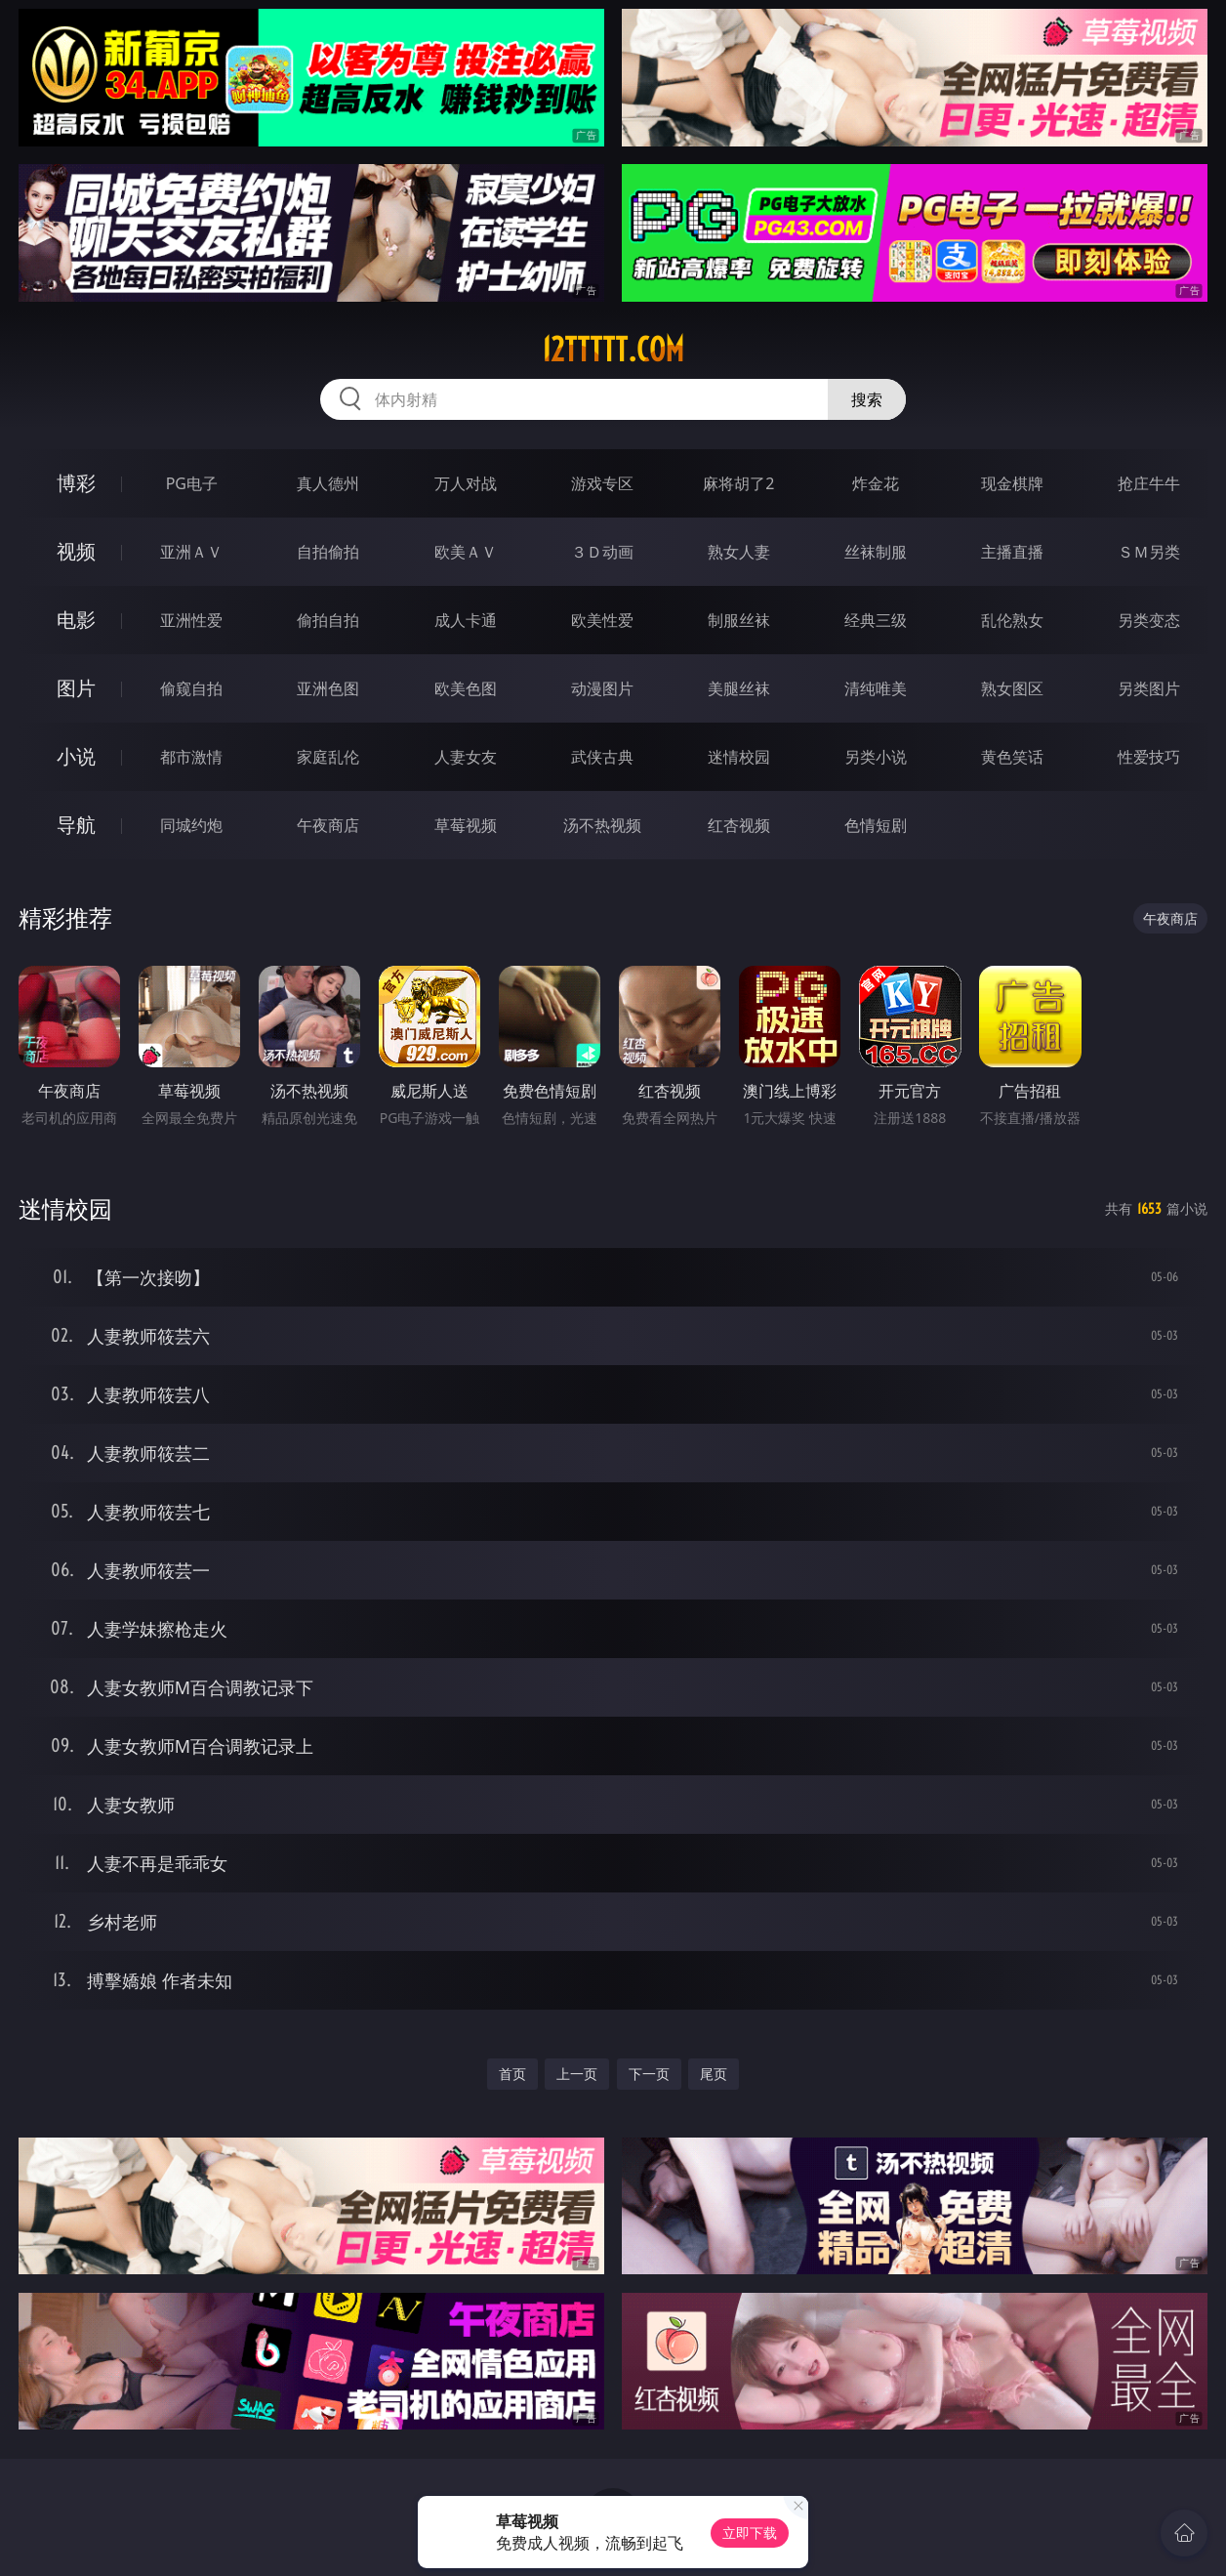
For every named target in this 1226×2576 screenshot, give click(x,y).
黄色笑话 (1012, 757)
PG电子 (192, 483)
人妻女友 (465, 757)
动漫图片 (602, 688)
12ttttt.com (613, 349)
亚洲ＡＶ (191, 551)
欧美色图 (465, 688)
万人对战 (465, 483)
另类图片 (1149, 688)
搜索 (866, 399)
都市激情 (191, 757)
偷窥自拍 (191, 688)
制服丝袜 (739, 620)
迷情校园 (739, 757)
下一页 (649, 2073)
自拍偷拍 (328, 551)
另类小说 (875, 757)
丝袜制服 (875, 551)
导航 (76, 824)
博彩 (76, 483)
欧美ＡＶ (465, 551)
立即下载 (749, 2532)
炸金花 (875, 483)
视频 (76, 551)
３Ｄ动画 (602, 551)
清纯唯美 (875, 688)
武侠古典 (602, 757)
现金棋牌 (1012, 483)
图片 (76, 688)
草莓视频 (465, 825)
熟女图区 (1012, 688)
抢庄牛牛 (1149, 483)
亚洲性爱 (191, 620)
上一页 (576, 2073)
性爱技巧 (1149, 757)
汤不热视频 (602, 825)
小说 (76, 756)
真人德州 (328, 483)
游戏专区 (602, 483)
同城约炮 (191, 825)
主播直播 (1012, 551)
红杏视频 (739, 825)
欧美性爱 (602, 620)
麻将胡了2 (738, 483)
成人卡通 (465, 620)
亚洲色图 (328, 688)
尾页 (713, 2073)
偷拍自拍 (328, 620)
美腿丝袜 (739, 688)
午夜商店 (328, 825)
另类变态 (1149, 620)
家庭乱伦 (328, 757)
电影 (76, 619)
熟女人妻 (739, 551)
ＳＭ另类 (1149, 551)
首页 (512, 2073)
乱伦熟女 (1012, 620)
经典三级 (875, 620)
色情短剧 (875, 825)
